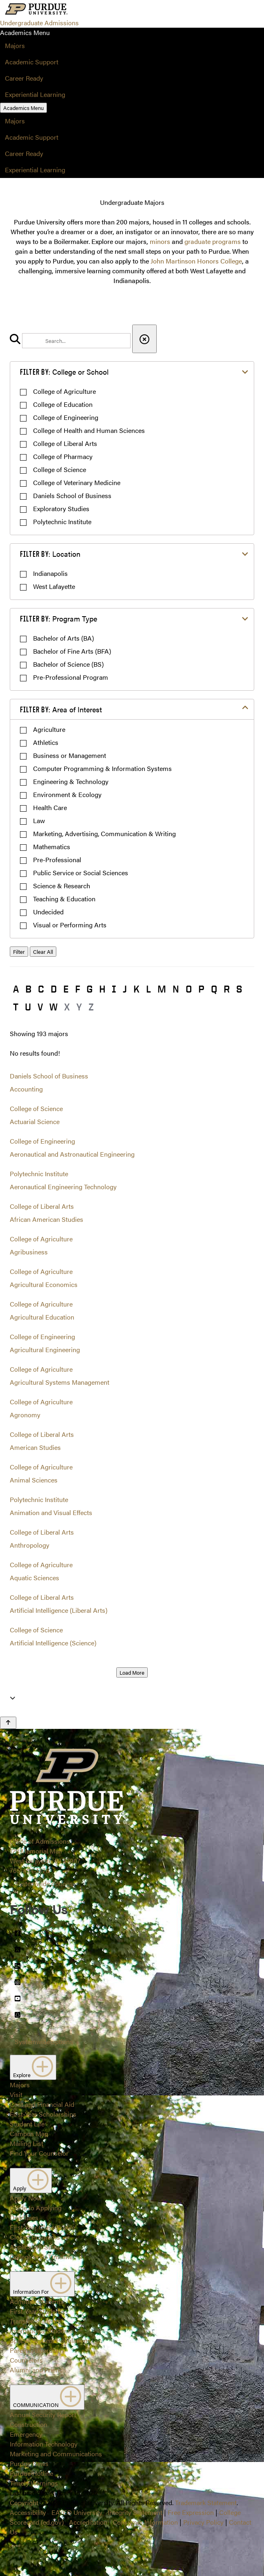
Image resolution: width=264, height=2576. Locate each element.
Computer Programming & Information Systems (102, 768)
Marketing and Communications (56, 2453)
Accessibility (28, 2512)
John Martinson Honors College (196, 261)
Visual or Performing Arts (69, 924)
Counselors (26, 2360)
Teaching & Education (64, 898)
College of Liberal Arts (65, 443)
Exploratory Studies (61, 508)
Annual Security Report (43, 2414)
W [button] (53, 1006)
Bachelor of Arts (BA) (63, 638)
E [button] (66, 989)
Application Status (36, 2246)
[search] (76, 340)
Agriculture (49, 729)
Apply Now (26, 2198)
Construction (28, 2424)
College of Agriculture (64, 391)
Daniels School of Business (72, 495)
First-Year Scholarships (43, 2114)
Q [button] (214, 989)
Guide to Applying (36, 2207)
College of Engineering (65, 417)
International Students (41, 2330)
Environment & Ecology (67, 794)
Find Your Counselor (39, 2153)
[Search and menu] (88, 10)
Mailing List (26, 2143)
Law (39, 820)
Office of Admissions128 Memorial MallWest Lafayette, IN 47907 (45, 1850)
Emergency (26, 2434)
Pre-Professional (57, 859)
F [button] (77, 989)
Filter (19, 951)
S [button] (239, 989)
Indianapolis (50, 573)
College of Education (63, 404)
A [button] (16, 989)
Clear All (43, 951)
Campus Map (29, 2133)
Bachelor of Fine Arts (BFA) (72, 651)
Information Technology (44, 2444)
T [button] (15, 1006)
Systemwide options (44, 1883)
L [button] (148, 989)
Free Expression (191, 2512)
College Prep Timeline (41, 2256)
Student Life (27, 2123)
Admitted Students (37, 2301)
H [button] (102, 989)
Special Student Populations (50, 2340)
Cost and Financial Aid (42, 2104)
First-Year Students (37, 2311)
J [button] (125, 989)
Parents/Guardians (37, 2350)
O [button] (189, 989)
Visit (16, 2094)
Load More (132, 1672)
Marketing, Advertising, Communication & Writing (104, 833)
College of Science (59, 469)
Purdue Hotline (31, 2473)
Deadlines (24, 2217)
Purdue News (29, 2463)
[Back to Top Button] (8, 1723)
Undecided (48, 911)
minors (160, 241)
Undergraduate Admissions (39, 22)
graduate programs (212, 241)
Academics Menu (23, 108)
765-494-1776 (29, 1870)
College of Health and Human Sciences (89, 430)
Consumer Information (145, 2522)
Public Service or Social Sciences (80, 872)
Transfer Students (35, 2321)
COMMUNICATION (47, 2397)
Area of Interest (61, 709)
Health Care (50, 807)
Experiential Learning (35, 94)
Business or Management (69, 755)
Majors (15, 45)
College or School (64, 372)
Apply (31, 2180)
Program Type (58, 618)
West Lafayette (54, 586)
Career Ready (24, 78)
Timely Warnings (34, 2483)
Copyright (24, 2502)
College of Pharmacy (63, 456)
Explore (33, 2067)
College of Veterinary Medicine (76, 482)
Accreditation (88, 2522)
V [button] (40, 1006)
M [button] (162, 989)
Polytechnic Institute (62, 521)
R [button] (227, 989)
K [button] (136, 989)
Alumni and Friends (38, 2369)
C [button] (41, 989)
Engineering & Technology (71, 781)
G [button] (90, 989)
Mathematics (51, 846)
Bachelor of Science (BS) (68, 664)
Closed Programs (35, 2237)
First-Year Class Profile (42, 2227)
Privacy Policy (203, 2522)
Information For (42, 2284)
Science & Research (61, 885)
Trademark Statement (206, 2502)
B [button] (28, 989)
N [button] (176, 989)
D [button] (54, 989)
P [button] (201, 989)
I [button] (114, 989)
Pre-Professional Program (70, 677)
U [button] (28, 1006)
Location (50, 554)
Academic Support (31, 61)
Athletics (45, 742)
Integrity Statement (135, 2512)
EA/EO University (76, 2512)
